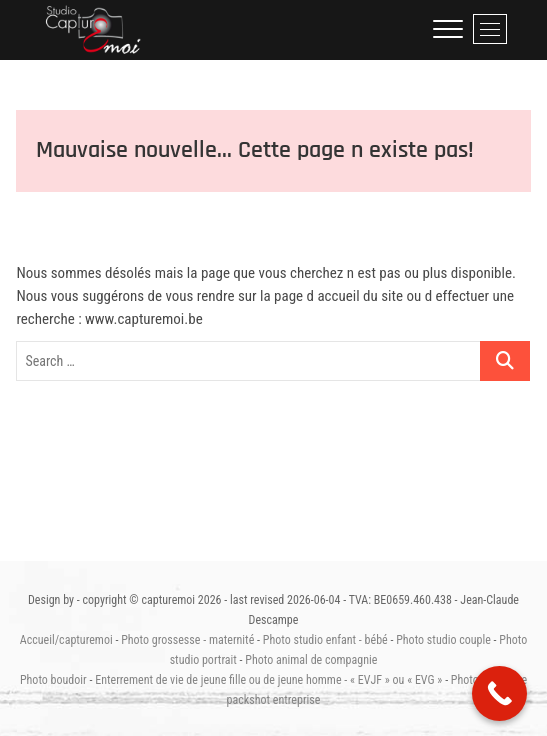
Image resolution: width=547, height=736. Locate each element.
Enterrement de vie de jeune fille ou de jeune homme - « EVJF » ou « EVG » (268, 680)
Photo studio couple (443, 640)
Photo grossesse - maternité (187, 640)
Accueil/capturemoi (66, 640)
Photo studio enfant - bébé (325, 640)
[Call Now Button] (499, 693)
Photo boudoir (53, 680)
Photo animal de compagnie (311, 660)
